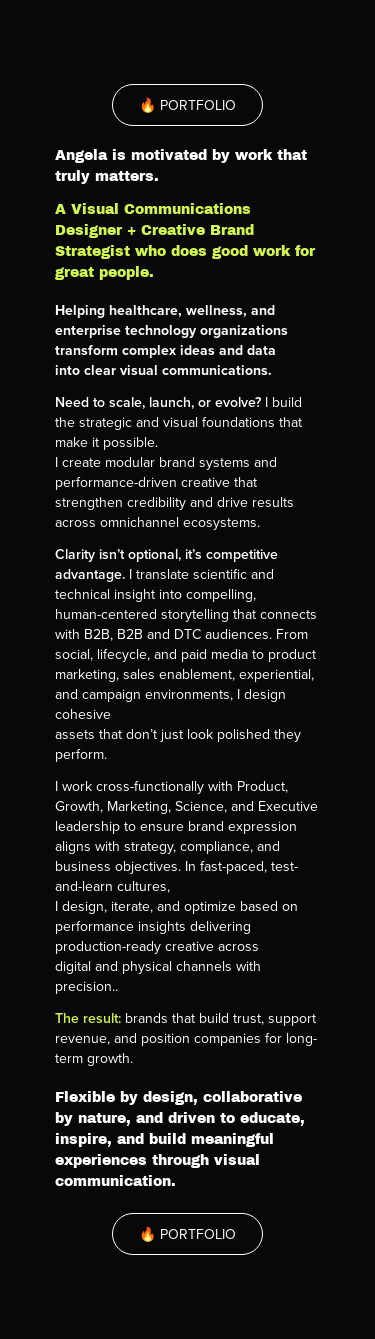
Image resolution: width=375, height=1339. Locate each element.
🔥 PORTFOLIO (187, 105)
